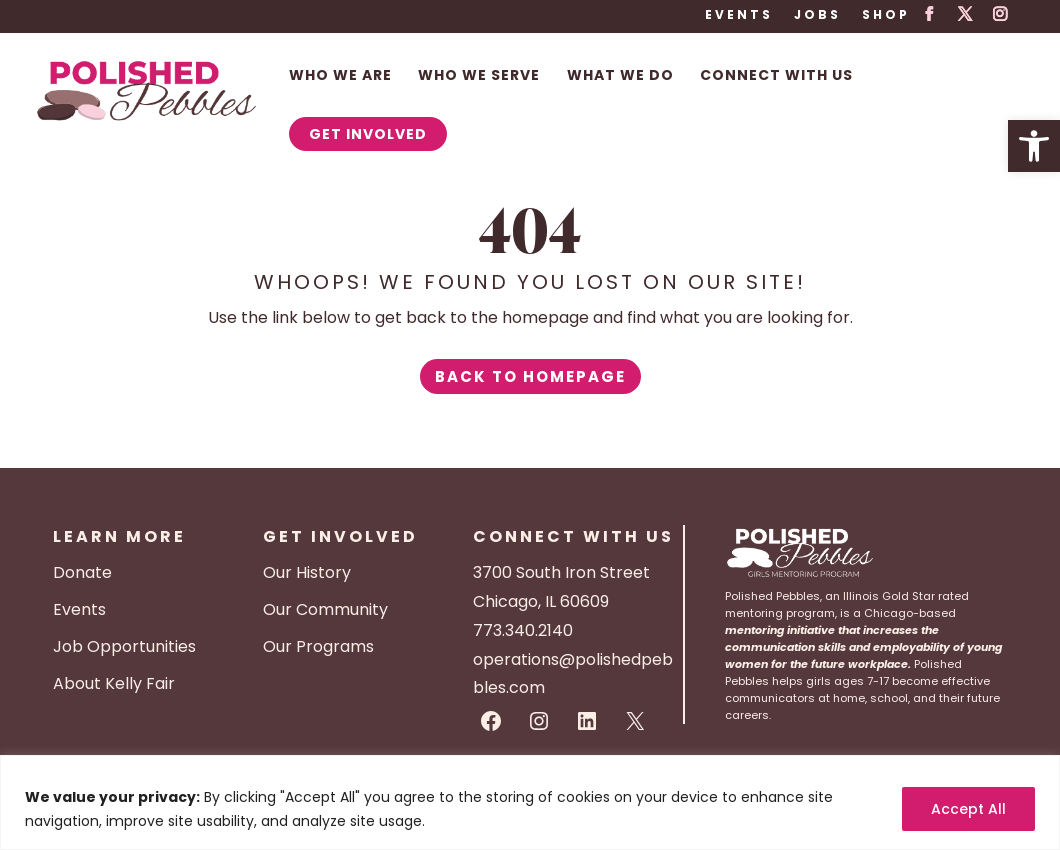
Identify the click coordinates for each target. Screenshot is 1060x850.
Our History (307, 572)
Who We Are (340, 76)
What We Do (620, 76)
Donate (82, 572)
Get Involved (368, 134)
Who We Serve (479, 76)
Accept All (968, 809)
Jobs (817, 16)
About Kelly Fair (114, 683)
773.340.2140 (523, 630)
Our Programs (318, 646)
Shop (886, 16)
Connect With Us (776, 76)
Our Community (325, 609)
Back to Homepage (530, 376)
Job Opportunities (124, 646)
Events (739, 16)
